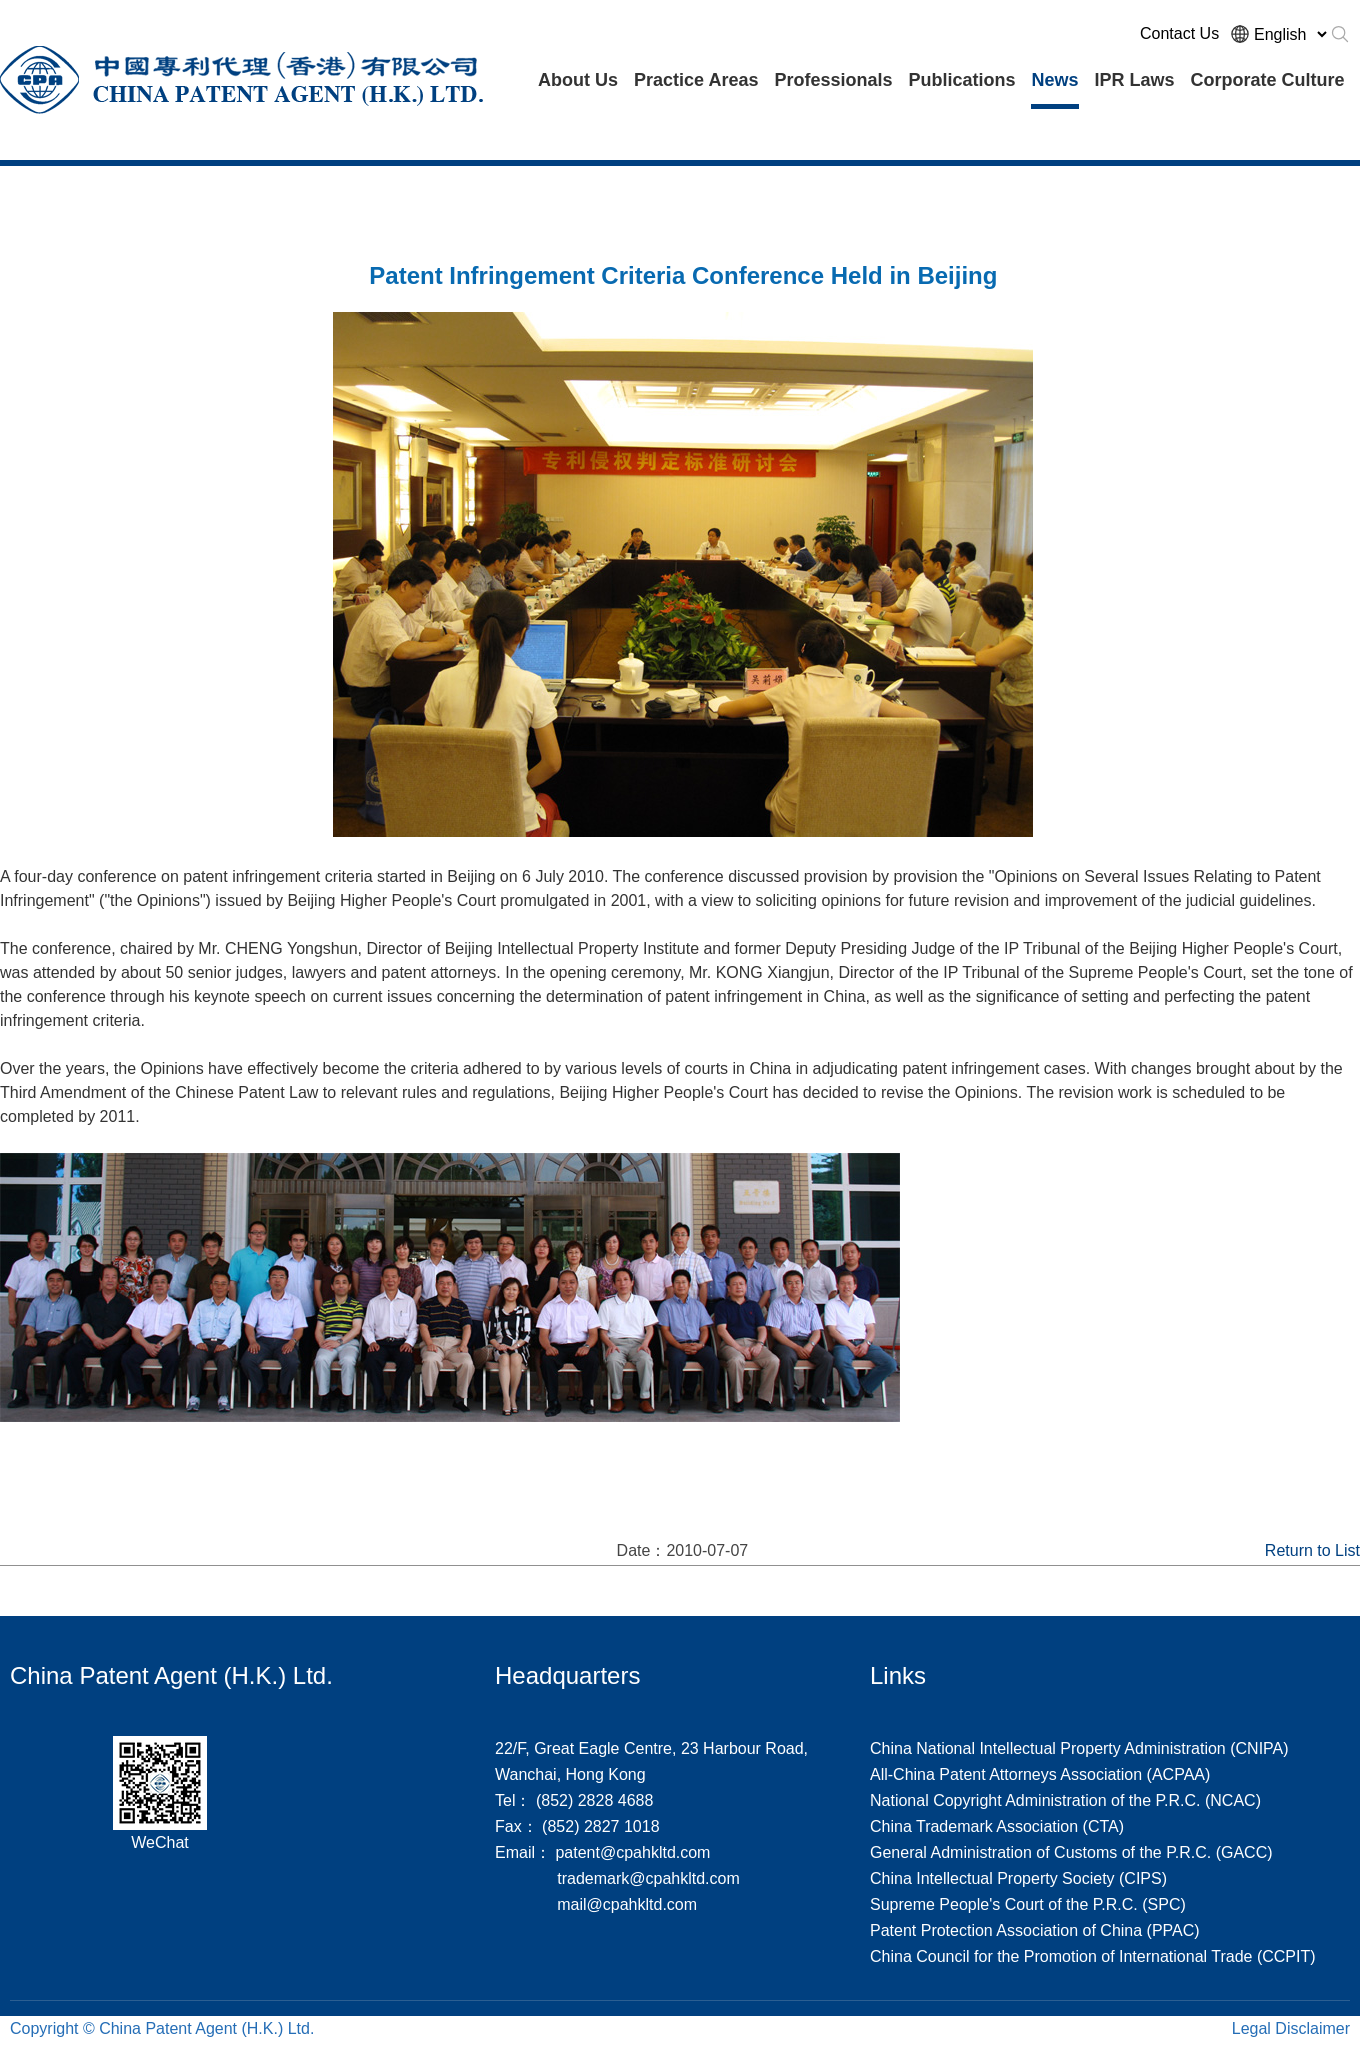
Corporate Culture (1268, 80)
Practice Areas (696, 80)
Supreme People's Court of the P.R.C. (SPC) (1028, 1904)
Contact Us (1179, 33)
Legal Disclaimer (1291, 2028)
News (1054, 80)
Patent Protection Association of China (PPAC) (1035, 1930)
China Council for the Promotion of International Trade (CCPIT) (1093, 1956)
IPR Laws (1135, 80)
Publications (961, 80)
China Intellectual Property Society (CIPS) (1018, 1878)
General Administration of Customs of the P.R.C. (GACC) (1071, 1852)
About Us (578, 80)
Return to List (1312, 1550)
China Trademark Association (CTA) (997, 1826)
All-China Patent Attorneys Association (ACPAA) (1040, 1774)
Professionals (833, 80)
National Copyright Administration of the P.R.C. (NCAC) (1065, 1800)
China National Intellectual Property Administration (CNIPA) (1079, 1748)
